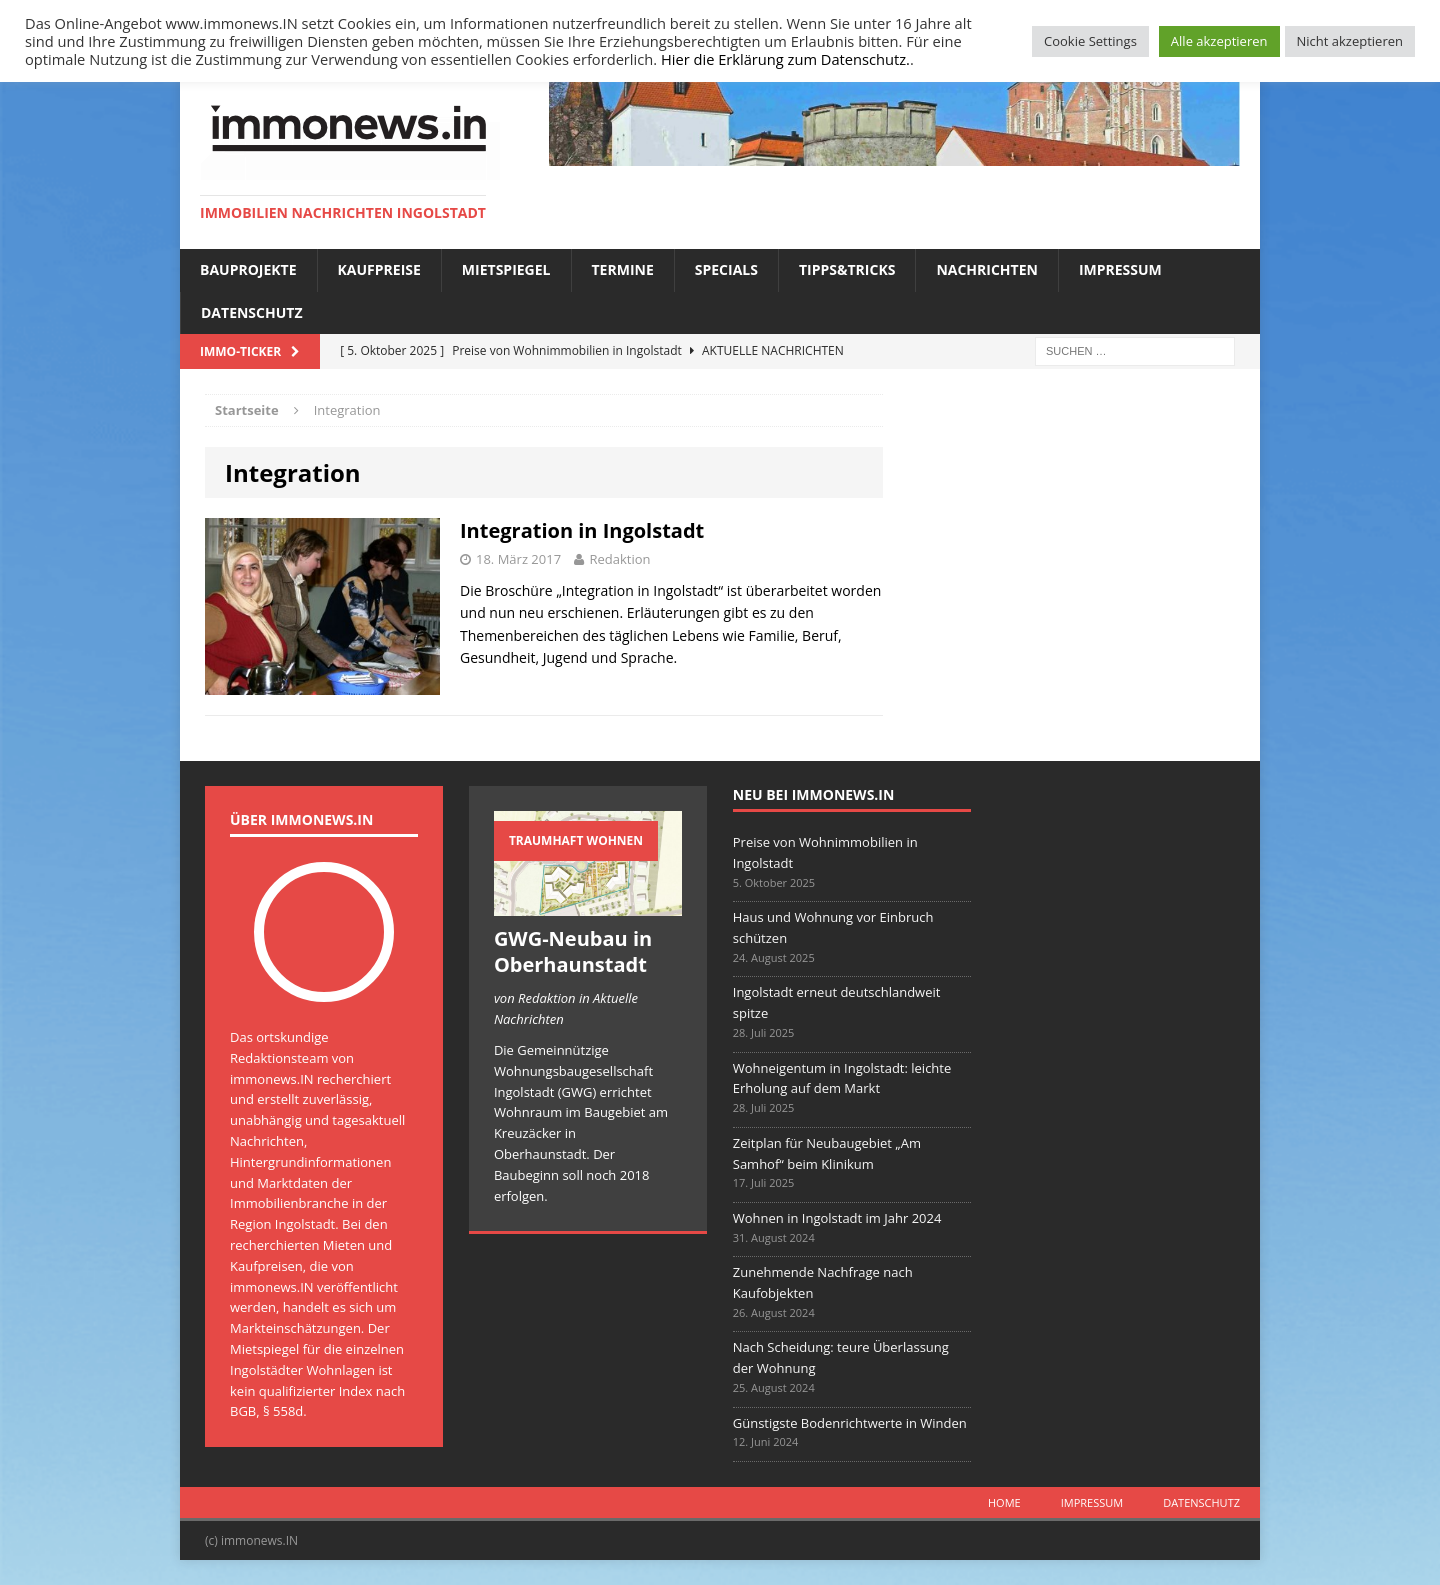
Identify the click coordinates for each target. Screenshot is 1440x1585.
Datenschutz (252, 312)
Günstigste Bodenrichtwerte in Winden (850, 1423)
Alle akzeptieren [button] (1219, 41)
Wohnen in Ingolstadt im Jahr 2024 (837, 1218)
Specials (726, 269)
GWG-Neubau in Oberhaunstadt (573, 951)
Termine (623, 269)
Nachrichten (987, 269)
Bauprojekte (248, 269)
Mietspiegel (506, 269)
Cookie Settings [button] (1090, 41)
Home (1004, 1502)
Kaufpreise (379, 269)
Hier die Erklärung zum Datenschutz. (785, 59)
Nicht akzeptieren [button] (1350, 41)
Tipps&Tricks (847, 269)
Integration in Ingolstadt (582, 530)
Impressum (1120, 269)
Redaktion (619, 559)
